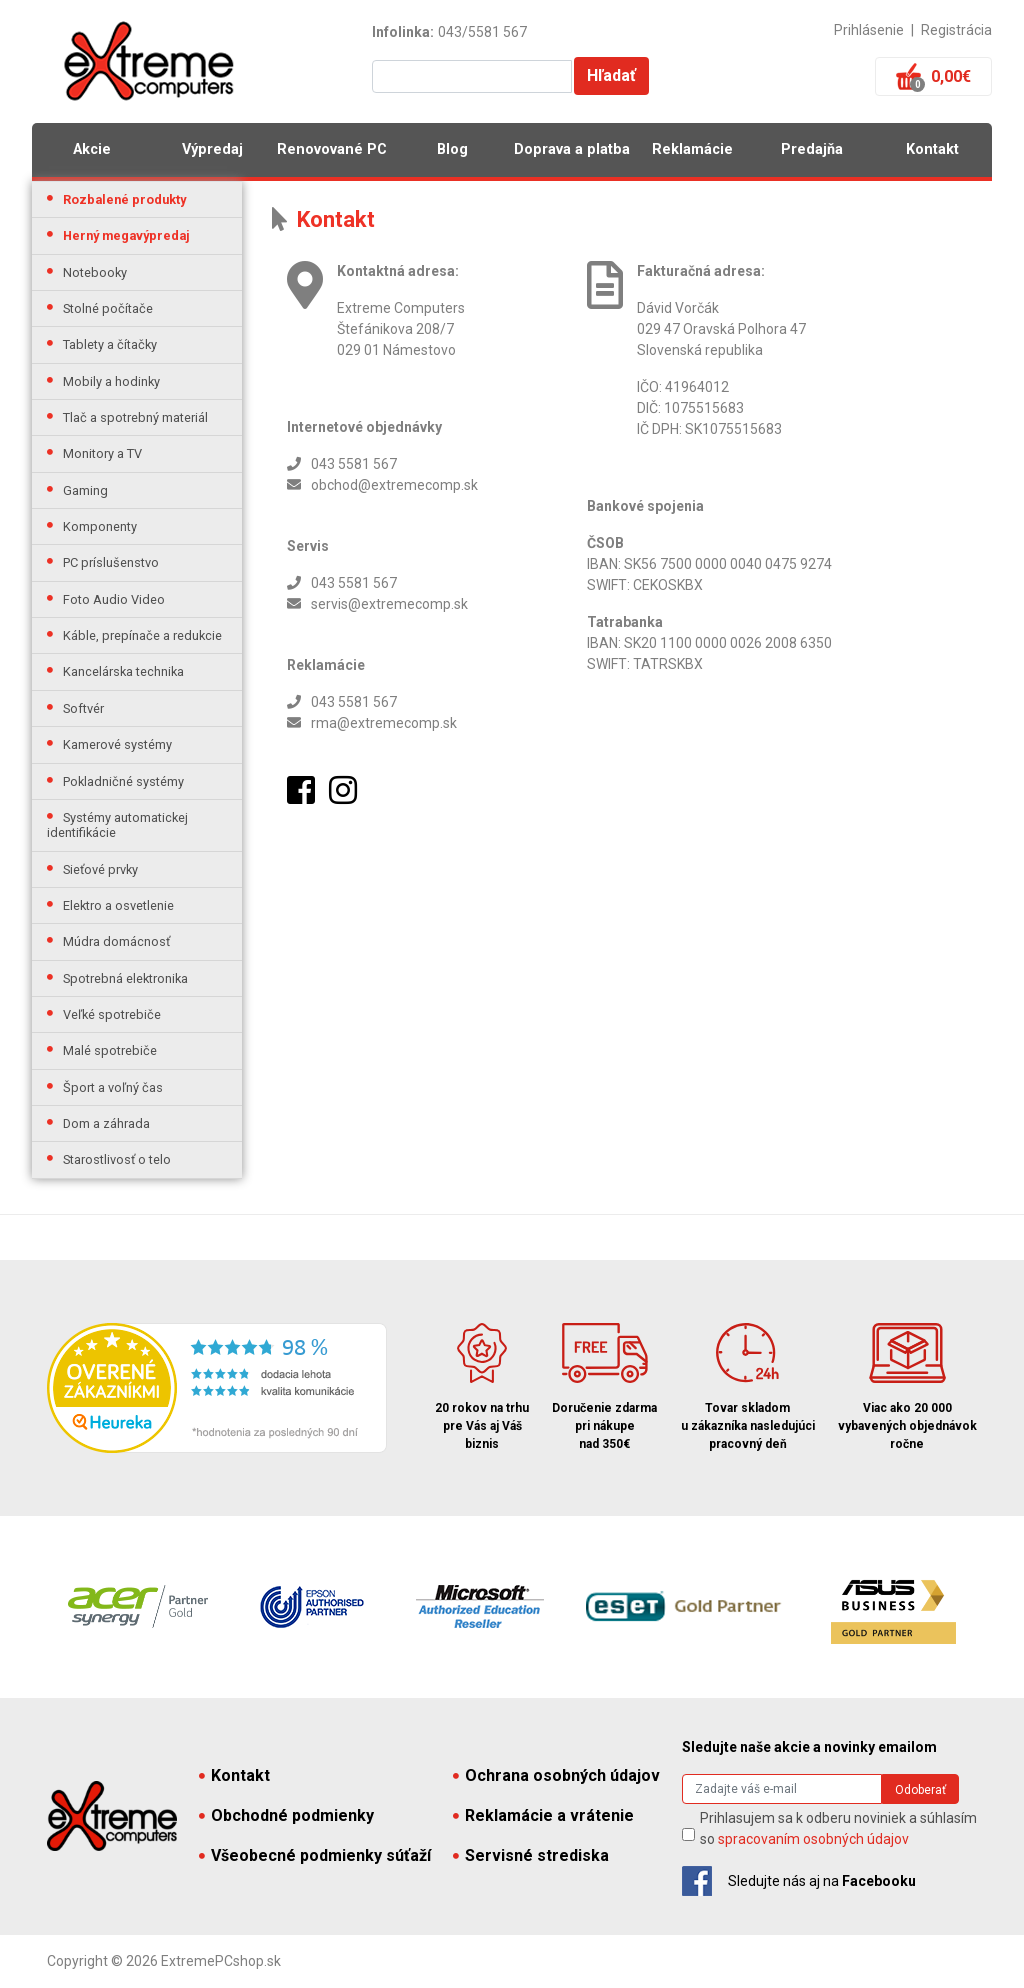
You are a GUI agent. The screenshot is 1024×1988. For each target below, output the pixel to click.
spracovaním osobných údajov (813, 1839)
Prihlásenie (869, 30)
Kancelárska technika (123, 671)
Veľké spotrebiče (112, 1014)
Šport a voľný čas (113, 1087)
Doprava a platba (572, 149)
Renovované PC (332, 149)
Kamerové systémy (117, 744)
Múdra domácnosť (116, 941)
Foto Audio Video (114, 599)
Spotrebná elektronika (125, 978)
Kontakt (932, 149)
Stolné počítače (108, 308)
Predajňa (812, 149)
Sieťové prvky (100, 869)
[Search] (782, 1789)
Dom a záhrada (106, 1123)
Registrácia (956, 30)
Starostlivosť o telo (117, 1159)
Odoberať (920, 1790)
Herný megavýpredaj (126, 235)
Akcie (92, 149)
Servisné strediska (531, 1855)
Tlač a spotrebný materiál (135, 417)
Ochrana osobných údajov (556, 1775)
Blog (452, 149)
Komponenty (100, 526)
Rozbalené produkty (124, 199)
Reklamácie (692, 149)
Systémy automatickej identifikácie (117, 825)
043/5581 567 (482, 32)
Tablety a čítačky (110, 344)
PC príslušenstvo (111, 562)
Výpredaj (212, 149)
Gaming (85, 490)
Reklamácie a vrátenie (543, 1815)
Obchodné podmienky (286, 1815)
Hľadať (611, 75)
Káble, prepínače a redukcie (142, 635)
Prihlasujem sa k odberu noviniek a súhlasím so (838, 1828)
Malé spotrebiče (110, 1050)
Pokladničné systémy (123, 781)
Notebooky (95, 272)
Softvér (83, 708)
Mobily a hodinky (111, 381)
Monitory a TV (102, 453)
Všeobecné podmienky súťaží (315, 1855)
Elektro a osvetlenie (118, 905)
